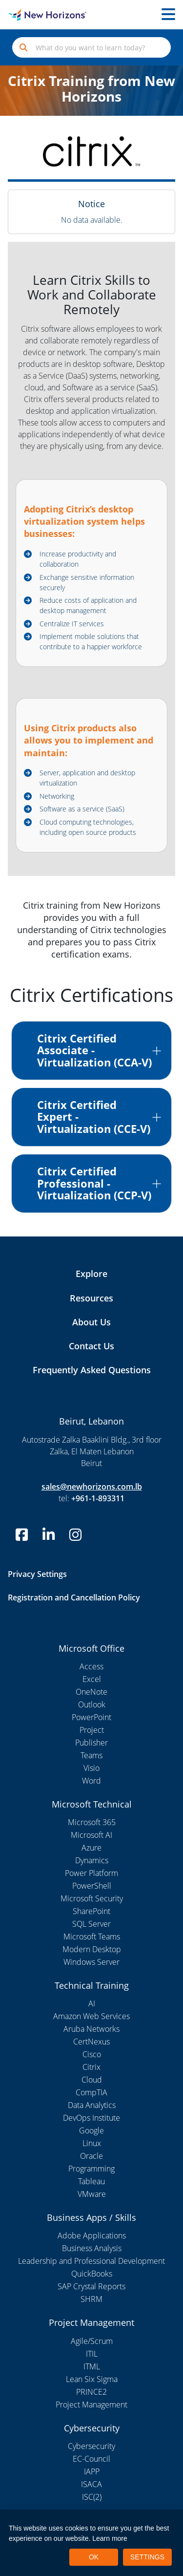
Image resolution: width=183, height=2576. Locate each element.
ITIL (92, 2353)
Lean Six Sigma (92, 2379)
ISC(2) (92, 2496)
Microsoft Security (92, 1898)
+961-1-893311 (97, 1498)
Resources (91, 1298)
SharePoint (91, 1911)
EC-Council (91, 2458)
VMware (92, 2194)
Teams (91, 1755)
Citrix (91, 2067)
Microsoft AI (91, 1835)
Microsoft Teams (91, 1936)
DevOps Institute (91, 2117)
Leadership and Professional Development (91, 2261)
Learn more (109, 2538)
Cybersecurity (91, 2446)
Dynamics (91, 1860)
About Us (91, 1322)
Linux (91, 2143)
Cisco (91, 2054)
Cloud (91, 2079)
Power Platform (91, 1873)
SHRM (91, 2299)
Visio (91, 1768)
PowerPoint (91, 1717)
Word (91, 1780)
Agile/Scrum (92, 2341)
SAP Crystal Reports (91, 2286)
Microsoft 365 (92, 1822)
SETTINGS (147, 2557)
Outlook (91, 1704)
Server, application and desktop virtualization (87, 778)
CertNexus (91, 2041)
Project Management (91, 2404)
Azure (91, 1847)
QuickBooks (91, 2273)
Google (91, 2130)
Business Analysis (92, 2248)
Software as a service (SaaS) (82, 808)
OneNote (91, 1691)
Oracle (91, 2155)
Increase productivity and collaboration (78, 559)
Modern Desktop (91, 1949)
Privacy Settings (37, 1574)
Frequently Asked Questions (92, 1370)
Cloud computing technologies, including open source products (88, 827)
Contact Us (91, 1346)
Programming (91, 2168)
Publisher (91, 1742)
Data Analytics (92, 2105)
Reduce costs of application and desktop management (88, 605)
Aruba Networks (91, 2028)
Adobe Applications (92, 2235)
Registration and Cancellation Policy (74, 1597)
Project (92, 1729)
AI (91, 2003)
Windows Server (91, 1962)
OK (94, 2557)
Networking (57, 796)
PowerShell (91, 1885)
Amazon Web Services (91, 2016)
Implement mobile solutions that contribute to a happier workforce (91, 641)
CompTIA (91, 2092)
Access (91, 1666)
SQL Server (91, 1923)
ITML (91, 2366)
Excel (91, 1679)
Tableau (91, 2181)
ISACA (91, 2484)
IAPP (92, 2471)
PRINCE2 (91, 2391)
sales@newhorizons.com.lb (91, 1486)
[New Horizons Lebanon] (23, 14)
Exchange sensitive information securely (87, 582)
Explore (91, 1273)
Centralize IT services (72, 623)
